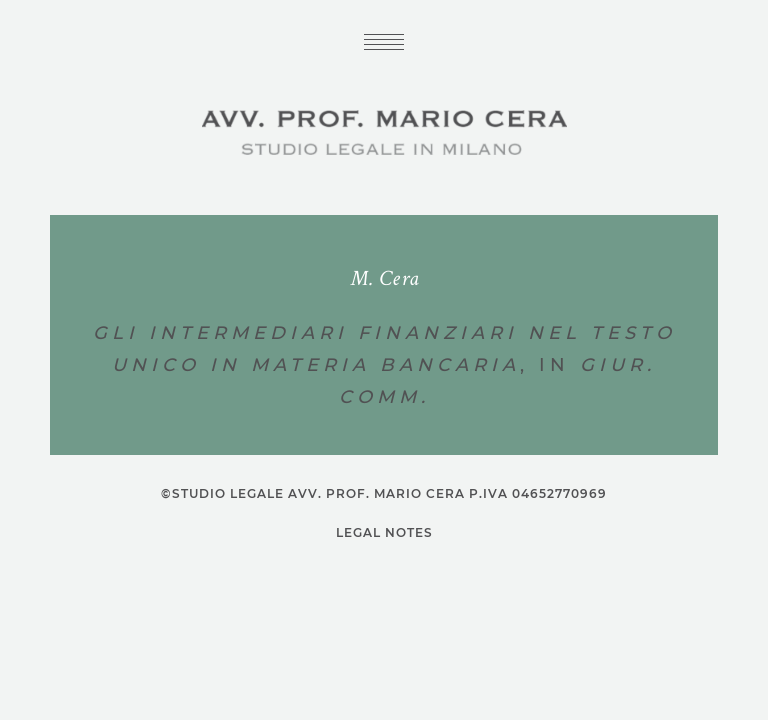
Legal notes (384, 533)
